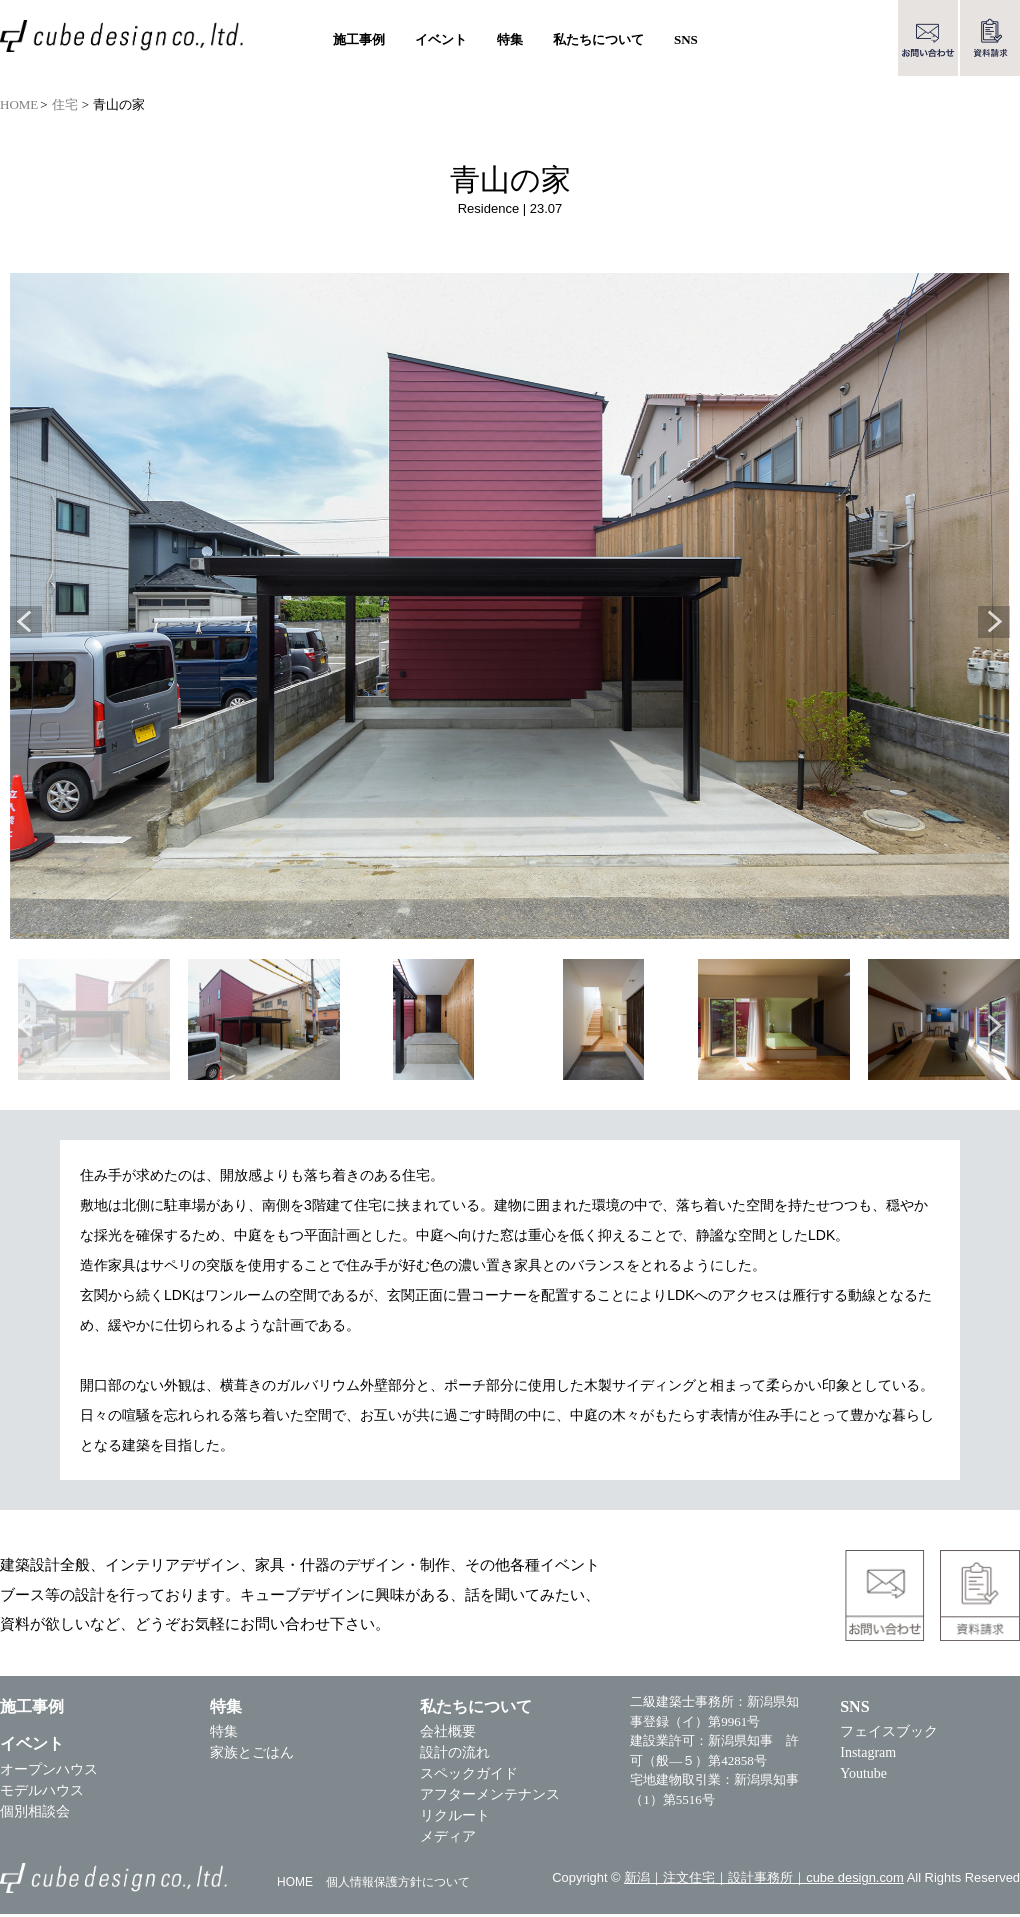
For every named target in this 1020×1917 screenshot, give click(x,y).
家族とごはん (252, 1755)
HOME (19, 104)
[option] (510, 608)
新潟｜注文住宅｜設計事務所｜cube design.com (758, 1880)
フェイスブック (891, 1734)
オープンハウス (49, 1772)
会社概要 (449, 1734)
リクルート (456, 1818)
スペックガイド (470, 1776)
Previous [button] (26, 624)
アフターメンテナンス (491, 1797)
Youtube (865, 1776)
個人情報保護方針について (398, 1886)
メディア (449, 1839)
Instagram (870, 1755)
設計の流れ (456, 1755)
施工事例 (359, 39)
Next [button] (994, 624)
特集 (224, 1734)
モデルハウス (42, 1793)
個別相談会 (35, 1814)
